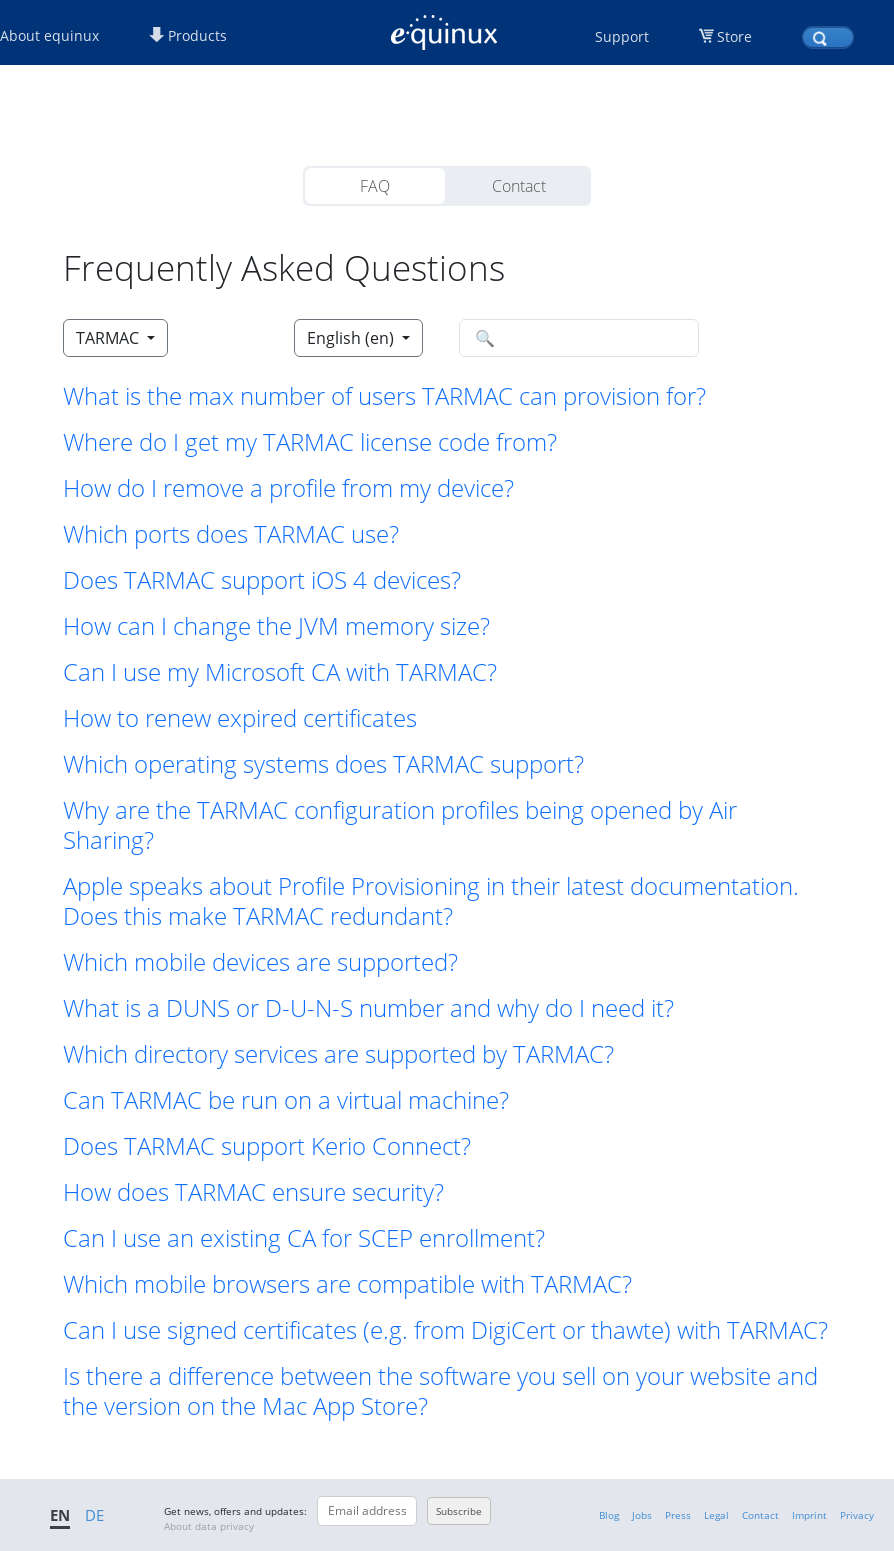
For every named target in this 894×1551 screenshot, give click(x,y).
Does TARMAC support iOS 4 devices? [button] (262, 580)
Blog (609, 1515)
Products (188, 35)
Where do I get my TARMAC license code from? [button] (310, 442)
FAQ (375, 186)
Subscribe (459, 1511)
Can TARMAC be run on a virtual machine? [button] (286, 1100)
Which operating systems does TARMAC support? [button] (323, 764)
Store (734, 36)
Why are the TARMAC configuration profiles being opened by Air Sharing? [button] (400, 825)
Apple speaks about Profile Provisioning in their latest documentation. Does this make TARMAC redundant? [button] (431, 901)
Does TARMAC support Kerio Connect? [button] (267, 1146)
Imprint (809, 1515)
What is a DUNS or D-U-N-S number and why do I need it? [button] (368, 1008)
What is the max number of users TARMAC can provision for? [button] (384, 396)
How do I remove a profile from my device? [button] (288, 488)
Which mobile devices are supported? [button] (260, 962)
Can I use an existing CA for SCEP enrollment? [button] (304, 1238)
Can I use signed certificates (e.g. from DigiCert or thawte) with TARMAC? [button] (445, 1330)
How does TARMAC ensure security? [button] (253, 1192)
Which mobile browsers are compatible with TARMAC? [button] (347, 1284)
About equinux (49, 35)
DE (94, 1515)
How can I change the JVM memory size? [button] (276, 626)
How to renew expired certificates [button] (240, 718)
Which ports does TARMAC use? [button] (231, 534)
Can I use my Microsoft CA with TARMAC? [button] (280, 672)
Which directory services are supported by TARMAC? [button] (338, 1054)
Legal (716, 1515)
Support (622, 36)
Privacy (857, 1515)
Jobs (642, 1515)
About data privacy (209, 1526)
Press (678, 1515)
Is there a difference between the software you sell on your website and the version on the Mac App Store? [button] (440, 1391)
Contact (519, 186)
